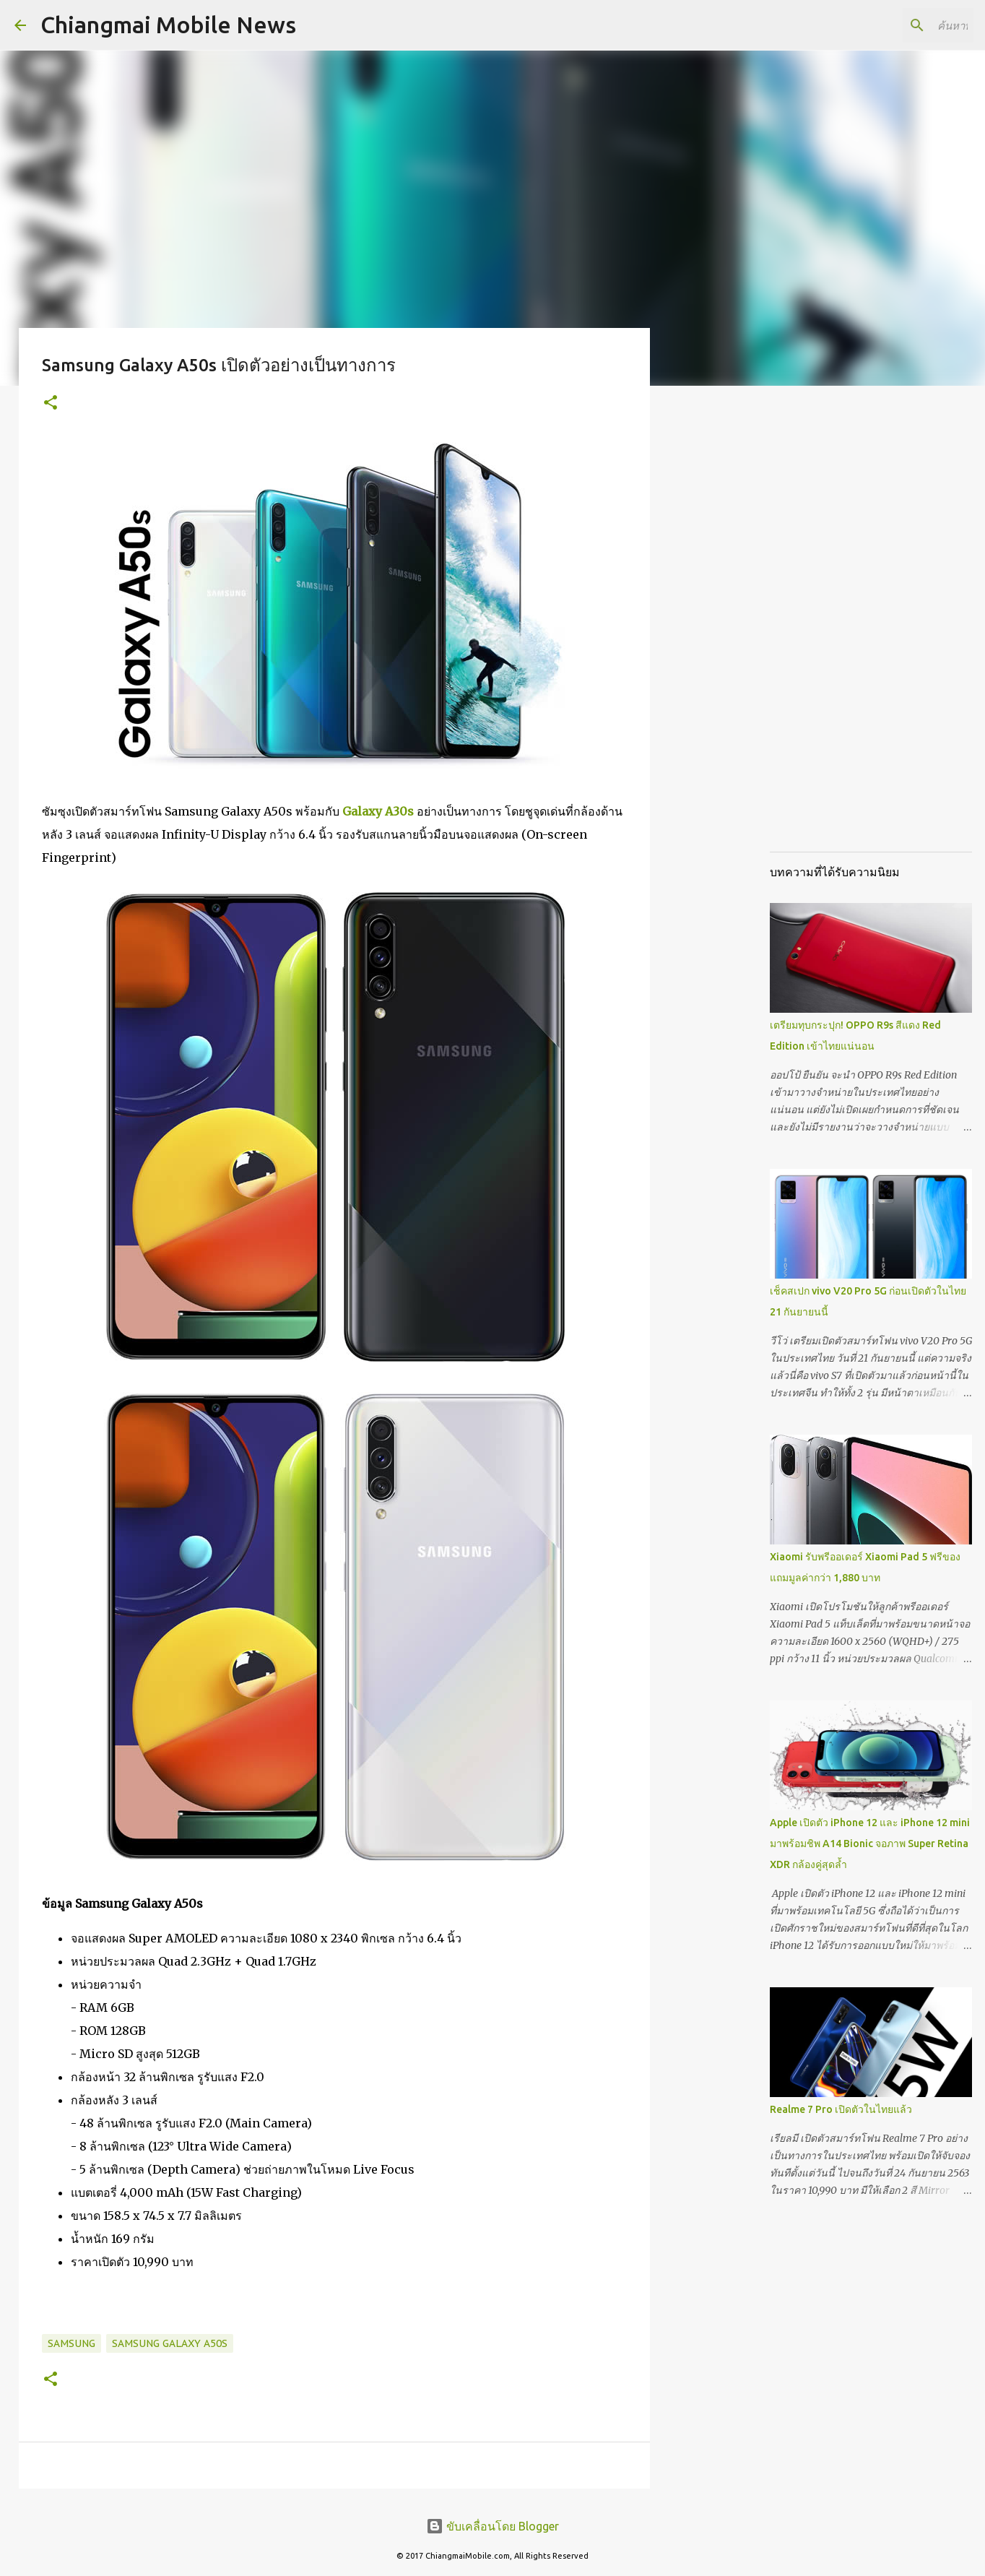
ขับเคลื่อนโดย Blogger (492, 2526)
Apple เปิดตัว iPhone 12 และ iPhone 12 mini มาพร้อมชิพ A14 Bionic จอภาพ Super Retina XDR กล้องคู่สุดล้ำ (870, 1843)
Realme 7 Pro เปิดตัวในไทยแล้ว (841, 2109)
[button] (50, 403)
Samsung (71, 2343)
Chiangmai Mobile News (168, 25)
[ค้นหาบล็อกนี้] (897, 25)
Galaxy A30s (378, 811)
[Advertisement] (723, 624)
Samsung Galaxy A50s (169, 2343)
